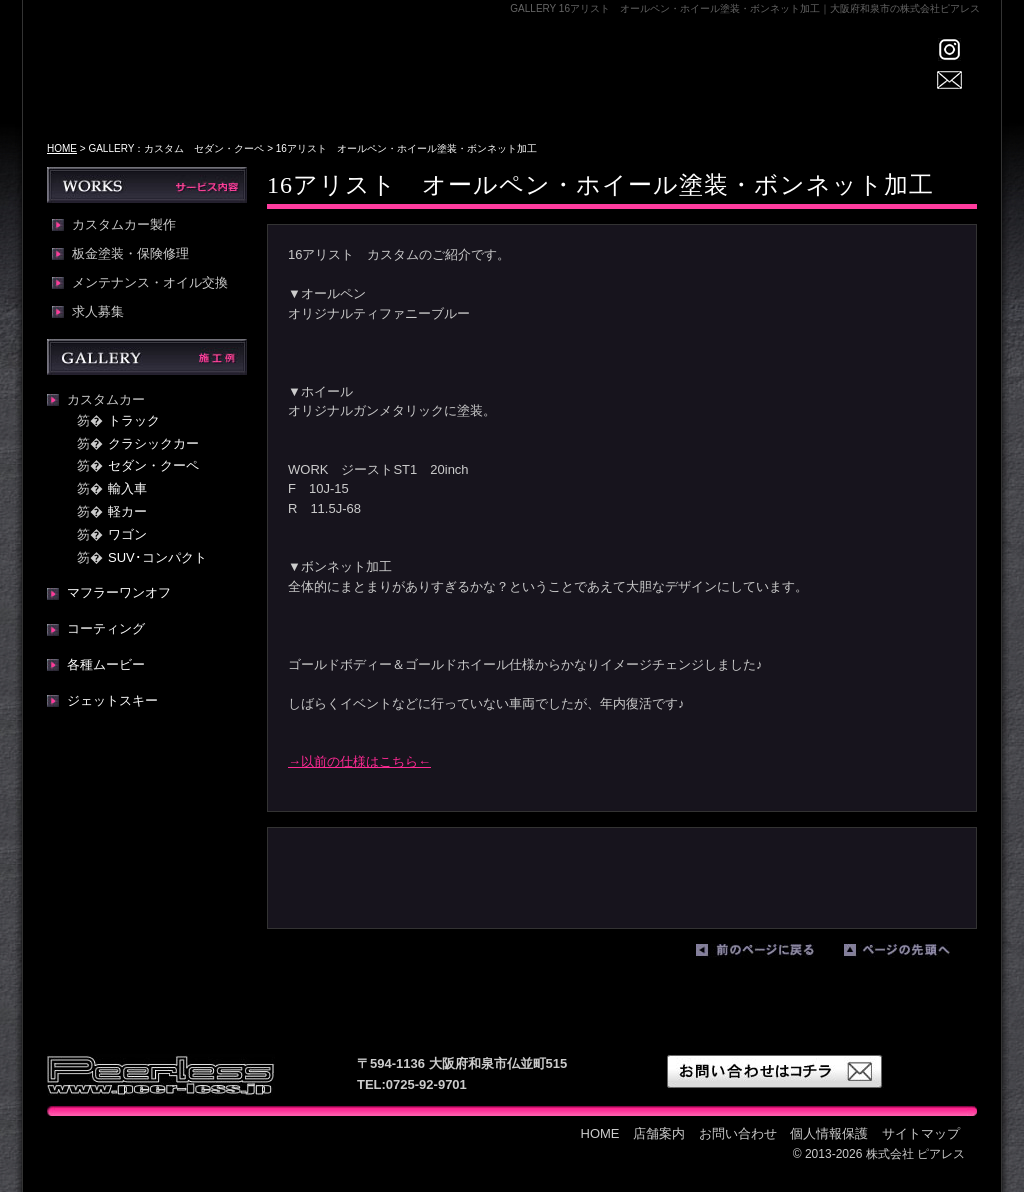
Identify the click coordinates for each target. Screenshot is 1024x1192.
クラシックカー (153, 443)
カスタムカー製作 (124, 225)
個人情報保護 (829, 1133)
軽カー (127, 511)
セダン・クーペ (153, 465)
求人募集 (98, 312)
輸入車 (127, 488)
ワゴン (127, 534)
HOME (377, 85)
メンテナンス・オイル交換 (150, 283)
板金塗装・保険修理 (130, 254)
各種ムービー (106, 664)
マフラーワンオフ (119, 592)
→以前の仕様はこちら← (359, 761)
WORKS (647, 85)
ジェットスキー (112, 700)
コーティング (106, 628)
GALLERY (559, 85)
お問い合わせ (738, 1133)
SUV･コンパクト (157, 557)
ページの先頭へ (913, 954)
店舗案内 (462, 85)
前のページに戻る (765, 954)
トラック (134, 420)
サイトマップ (921, 1133)
